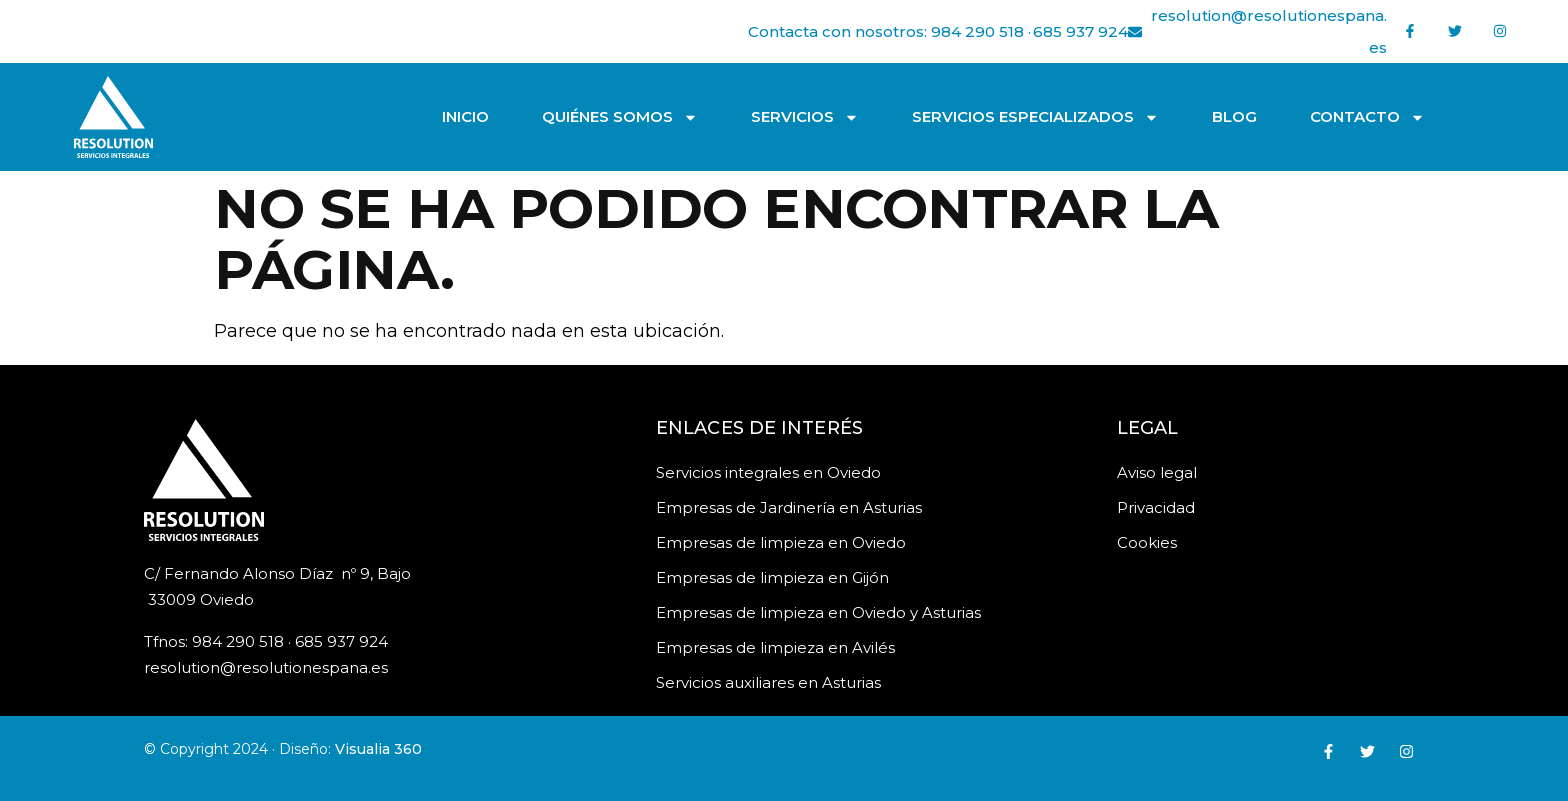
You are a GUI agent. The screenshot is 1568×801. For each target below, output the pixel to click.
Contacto (1367, 117)
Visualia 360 (378, 749)
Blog (1234, 116)
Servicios (805, 117)
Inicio (465, 116)
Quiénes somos (620, 117)
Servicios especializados (1035, 117)
